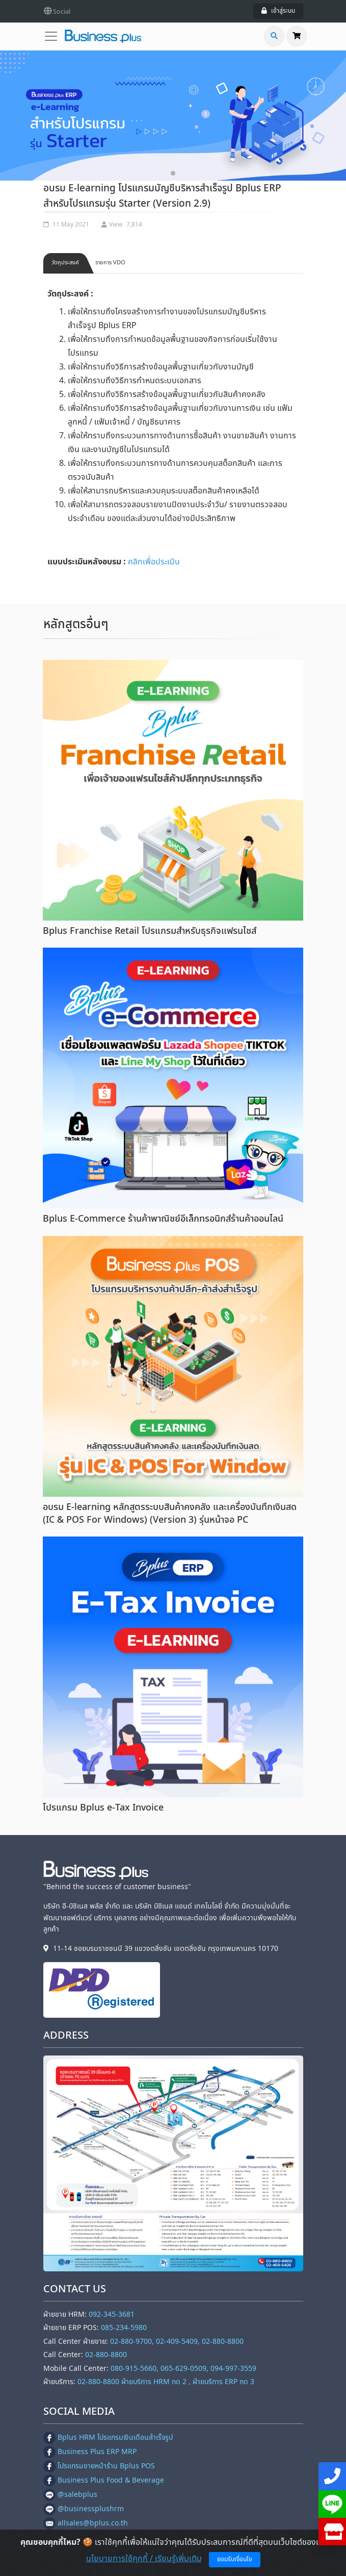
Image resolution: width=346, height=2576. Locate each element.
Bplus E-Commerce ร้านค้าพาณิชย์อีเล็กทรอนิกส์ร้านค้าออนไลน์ (163, 1219)
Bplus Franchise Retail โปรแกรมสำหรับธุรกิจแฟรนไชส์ (149, 931)
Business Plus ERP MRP (90, 2451)
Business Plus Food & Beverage (103, 2480)
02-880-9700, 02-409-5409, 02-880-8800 (177, 2341)
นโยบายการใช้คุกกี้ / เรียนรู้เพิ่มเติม (144, 2559)
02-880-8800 (106, 2354)
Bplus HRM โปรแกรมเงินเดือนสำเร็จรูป (108, 2437)
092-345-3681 (112, 2314)
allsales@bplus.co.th (85, 2523)
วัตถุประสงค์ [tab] (65, 262)
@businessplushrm (83, 2509)
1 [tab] (173, 173)
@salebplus (70, 2494)
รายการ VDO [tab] (110, 262)
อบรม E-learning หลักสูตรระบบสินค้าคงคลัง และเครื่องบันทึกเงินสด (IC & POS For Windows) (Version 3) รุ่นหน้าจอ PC (170, 1513)
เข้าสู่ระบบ (278, 10)
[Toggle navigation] (54, 36)
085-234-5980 (124, 2327)
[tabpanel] (173, 116)
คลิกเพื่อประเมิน (154, 562)
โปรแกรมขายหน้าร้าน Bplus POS (99, 2466)
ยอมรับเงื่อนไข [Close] (234, 2559)
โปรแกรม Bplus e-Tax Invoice (103, 1808)
